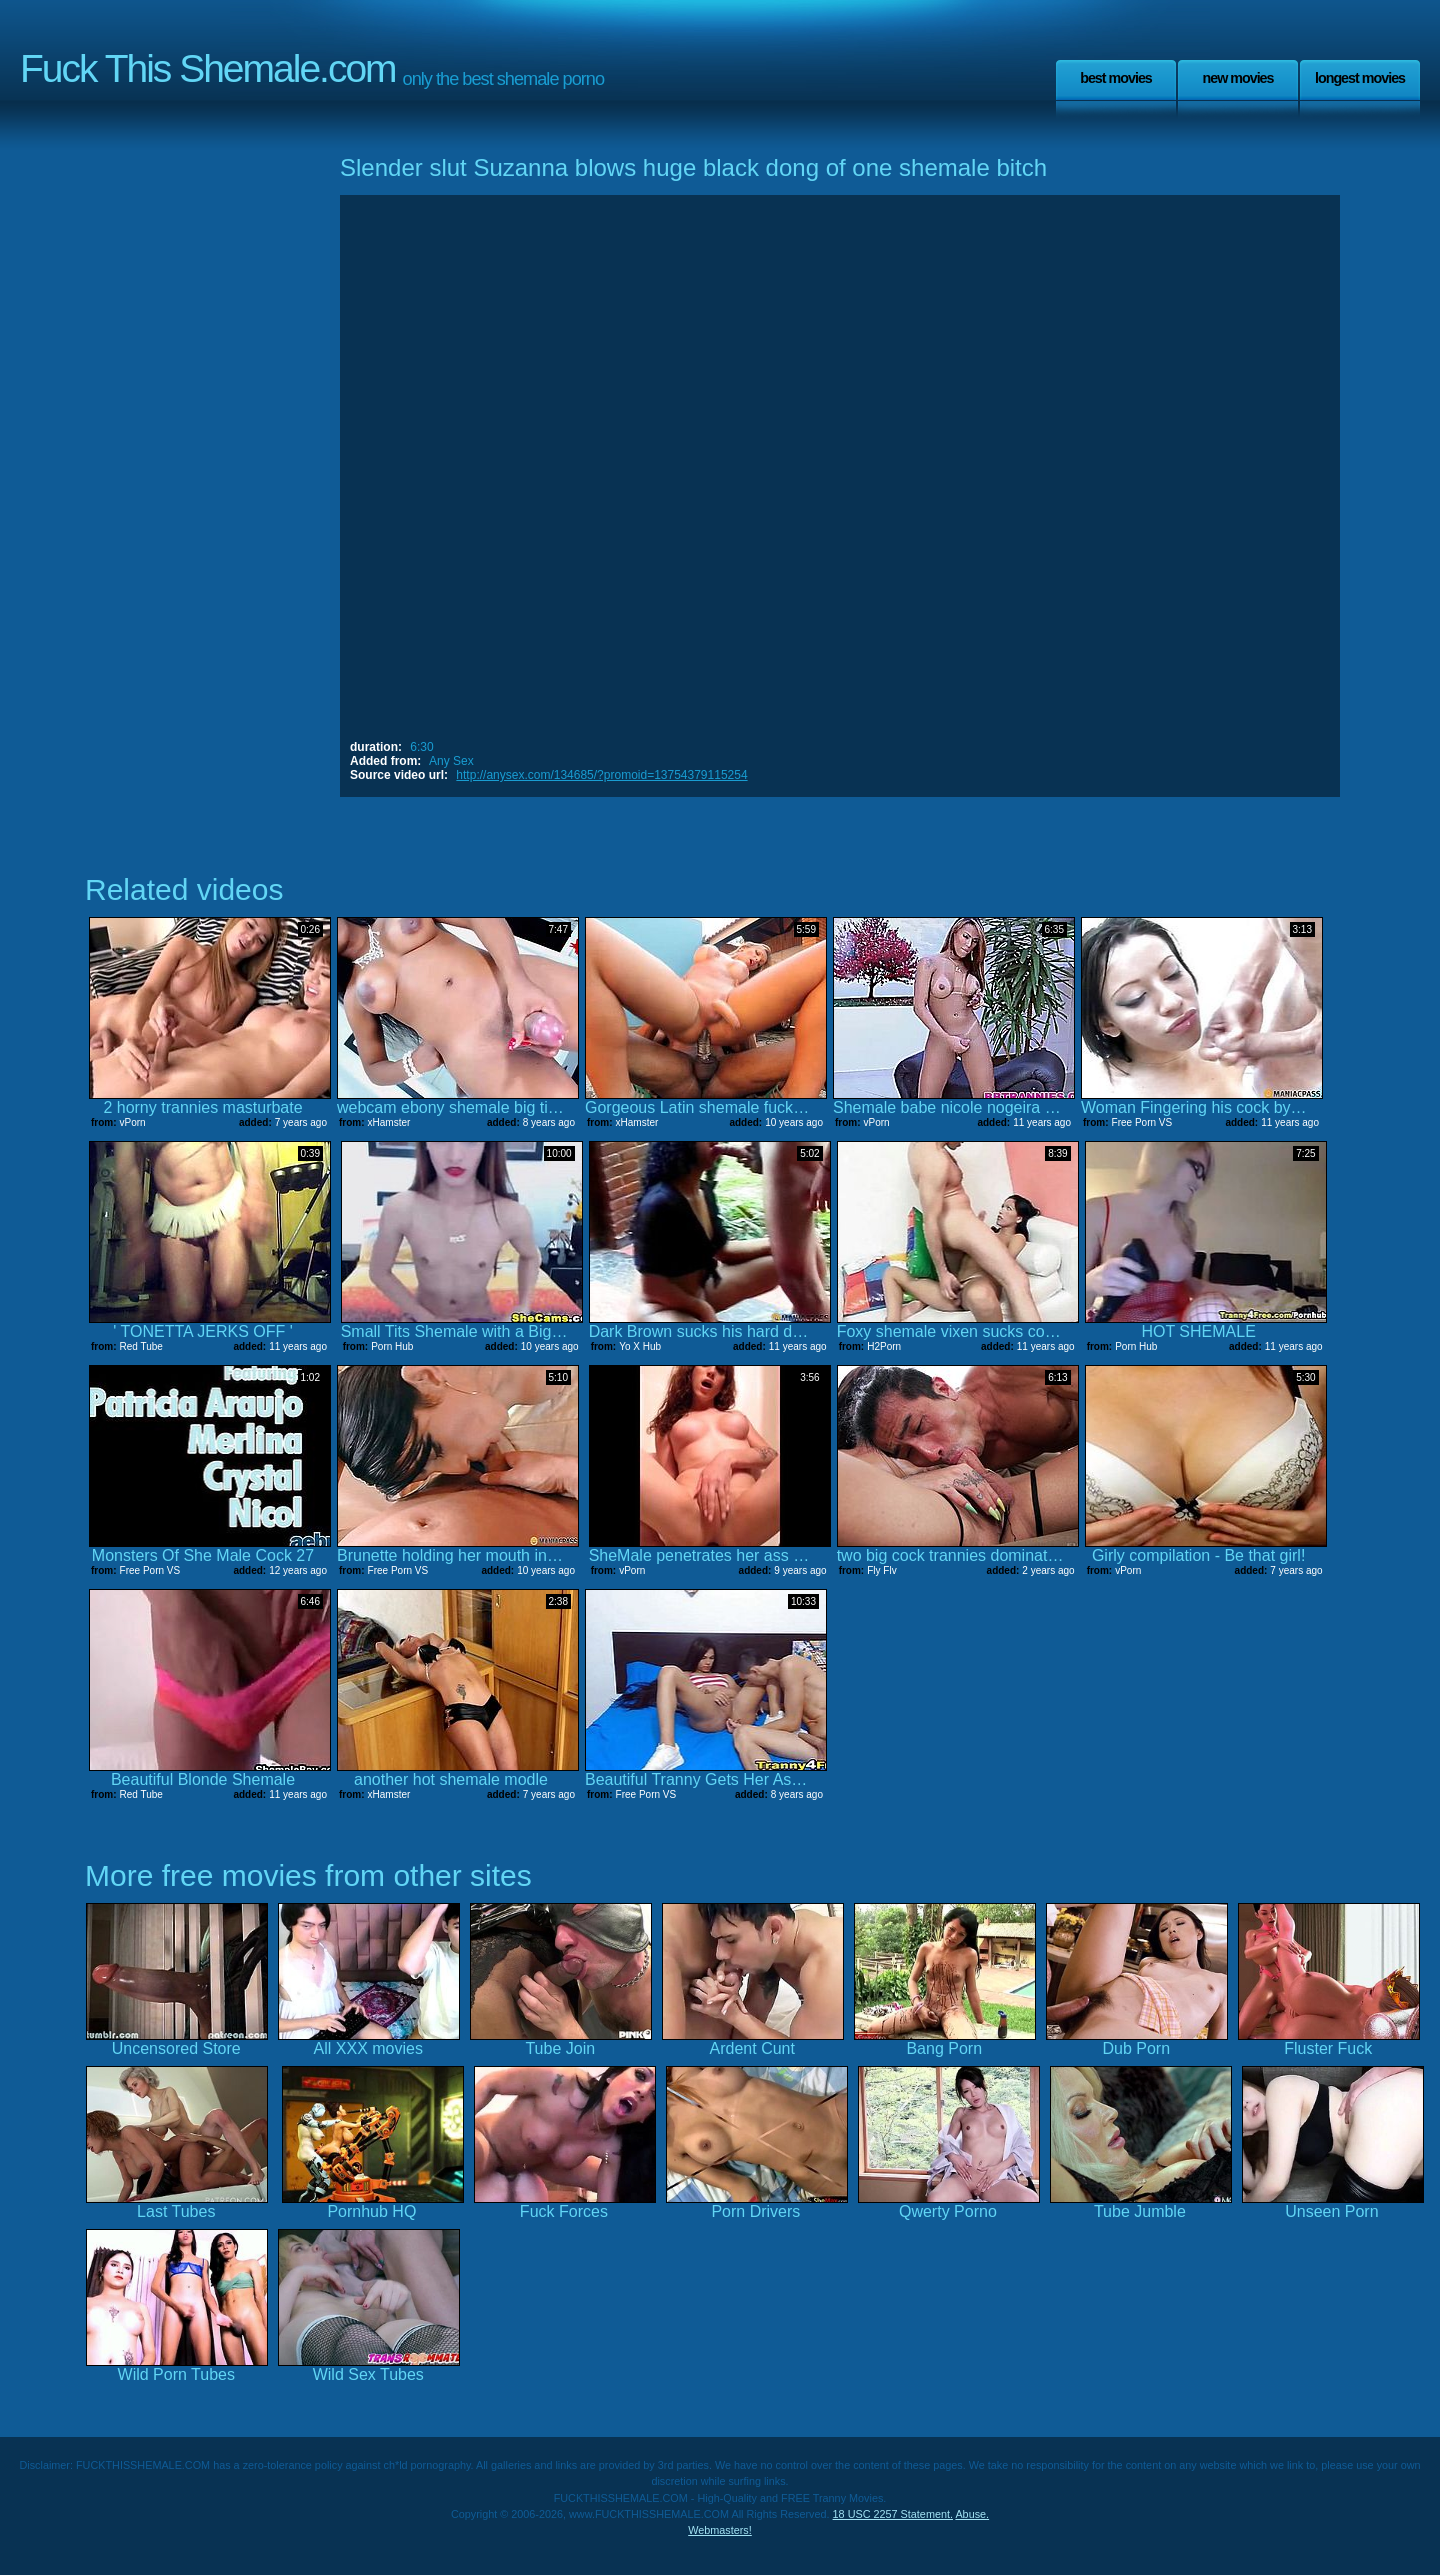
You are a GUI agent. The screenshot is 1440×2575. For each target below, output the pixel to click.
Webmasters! (720, 2530)
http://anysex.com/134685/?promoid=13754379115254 (601, 775)
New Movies (1237, 78)
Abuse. (972, 2514)
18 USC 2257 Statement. (893, 2514)
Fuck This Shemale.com (208, 68)
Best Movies (1116, 78)
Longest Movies (1360, 78)
